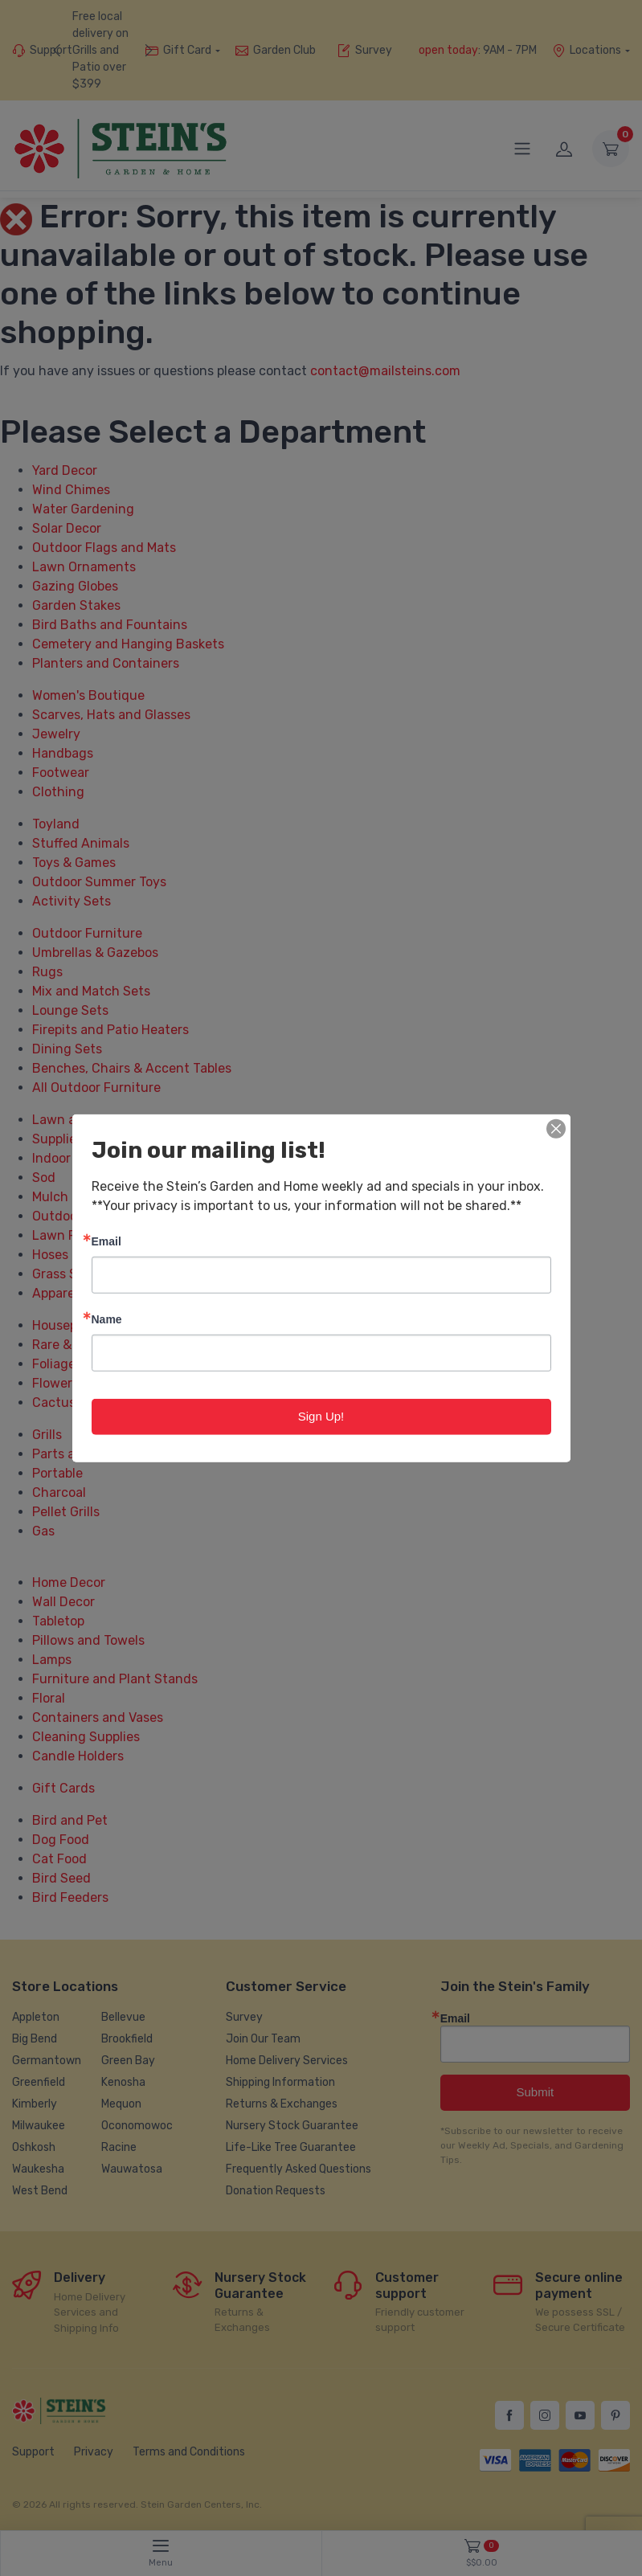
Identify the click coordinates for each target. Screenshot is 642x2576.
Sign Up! (321, 1416)
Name (107, 1319)
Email (106, 1241)
